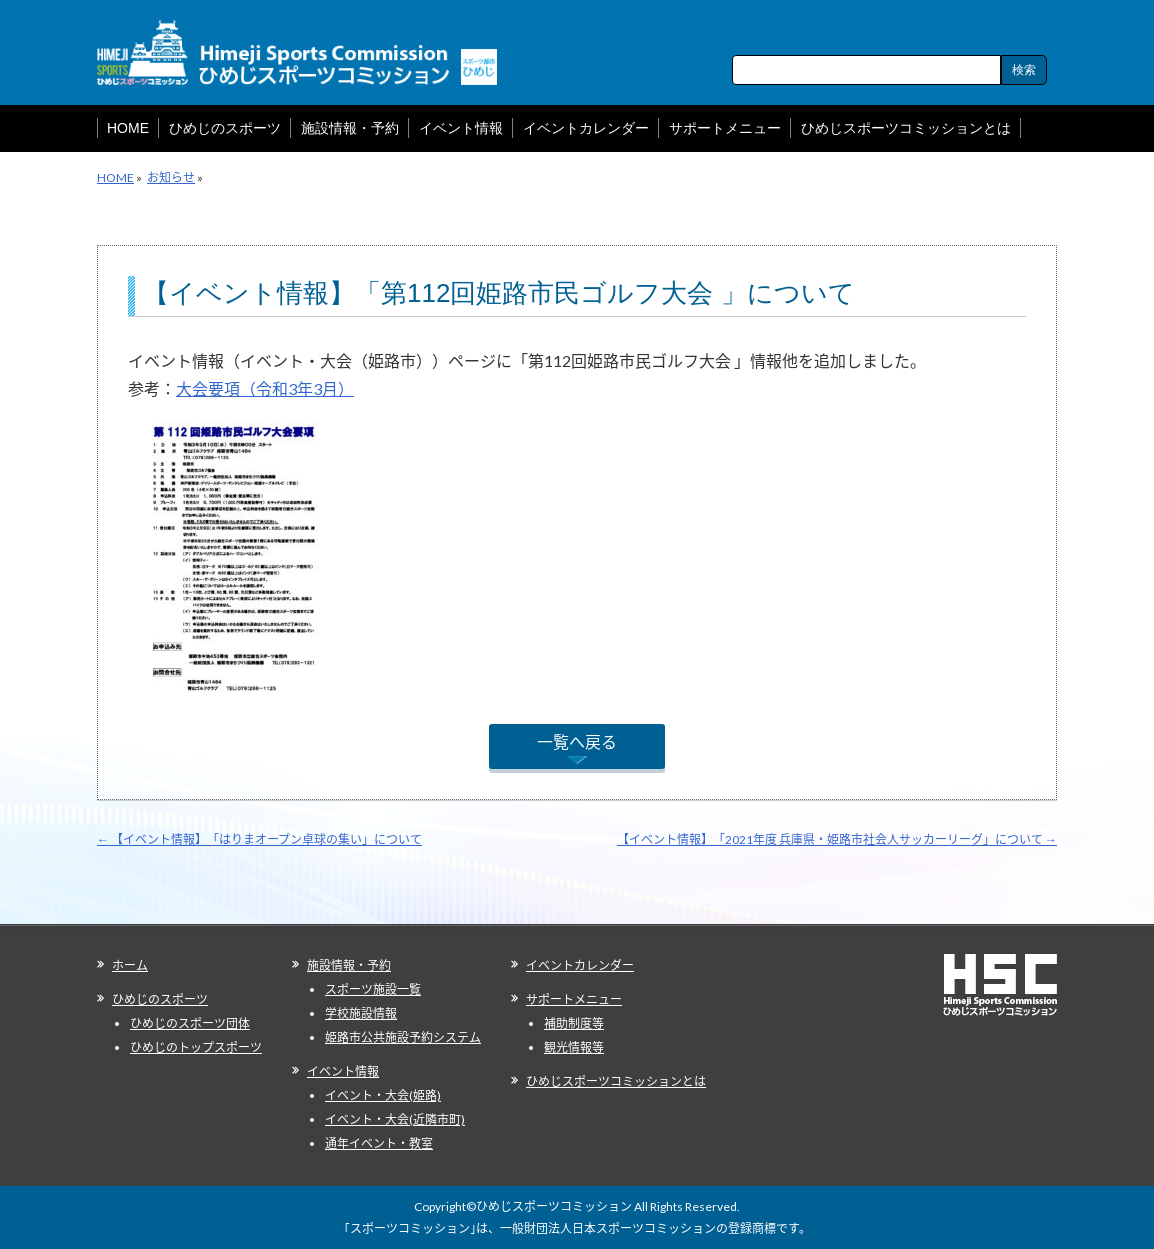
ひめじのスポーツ (160, 999)
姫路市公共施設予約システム (403, 1037)
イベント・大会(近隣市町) (395, 1119)
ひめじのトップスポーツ (196, 1047)
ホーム (130, 965)
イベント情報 (343, 1071)
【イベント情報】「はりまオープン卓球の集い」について (259, 839)
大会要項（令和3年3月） (265, 388)
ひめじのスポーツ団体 (190, 1023)
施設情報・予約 (349, 965)
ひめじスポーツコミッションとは (616, 1081)
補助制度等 (574, 1023)
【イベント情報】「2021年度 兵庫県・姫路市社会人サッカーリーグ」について (837, 839)
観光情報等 (574, 1047)
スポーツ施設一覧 (373, 989)
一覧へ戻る (577, 741)
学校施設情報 (361, 1013)
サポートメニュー (574, 999)
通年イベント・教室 (379, 1143)
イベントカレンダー (580, 965)
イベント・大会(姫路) (383, 1095)
